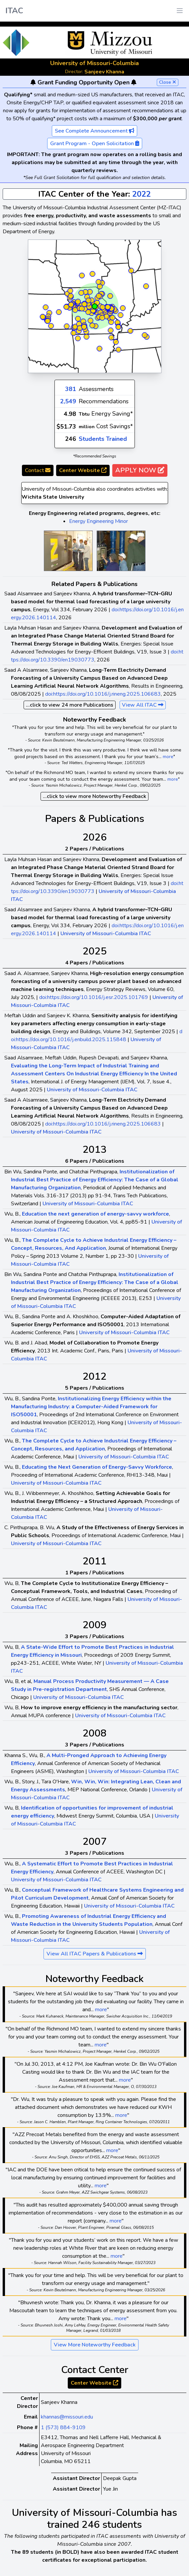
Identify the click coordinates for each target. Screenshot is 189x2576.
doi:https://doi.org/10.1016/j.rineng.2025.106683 (103, 694)
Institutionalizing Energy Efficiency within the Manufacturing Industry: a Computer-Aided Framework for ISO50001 (91, 1406)
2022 (141, 194)
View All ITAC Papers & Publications (95, 1953)
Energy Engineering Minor (98, 521)
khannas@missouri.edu (67, 2417)
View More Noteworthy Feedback (95, 2344)
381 (70, 389)
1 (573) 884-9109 (63, 2427)
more (168, 756)
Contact (37, 470)
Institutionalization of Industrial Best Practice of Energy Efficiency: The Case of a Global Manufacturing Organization (94, 1179)
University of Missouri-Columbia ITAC (105, 933)
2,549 (68, 401)
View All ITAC (142, 705)
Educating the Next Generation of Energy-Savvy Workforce (97, 1467)
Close (167, 82)
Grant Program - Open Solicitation (94, 143)
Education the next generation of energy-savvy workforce (95, 1214)
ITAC (14, 10)
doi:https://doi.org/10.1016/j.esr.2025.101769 (93, 997)
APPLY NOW (139, 470)
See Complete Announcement (94, 131)
